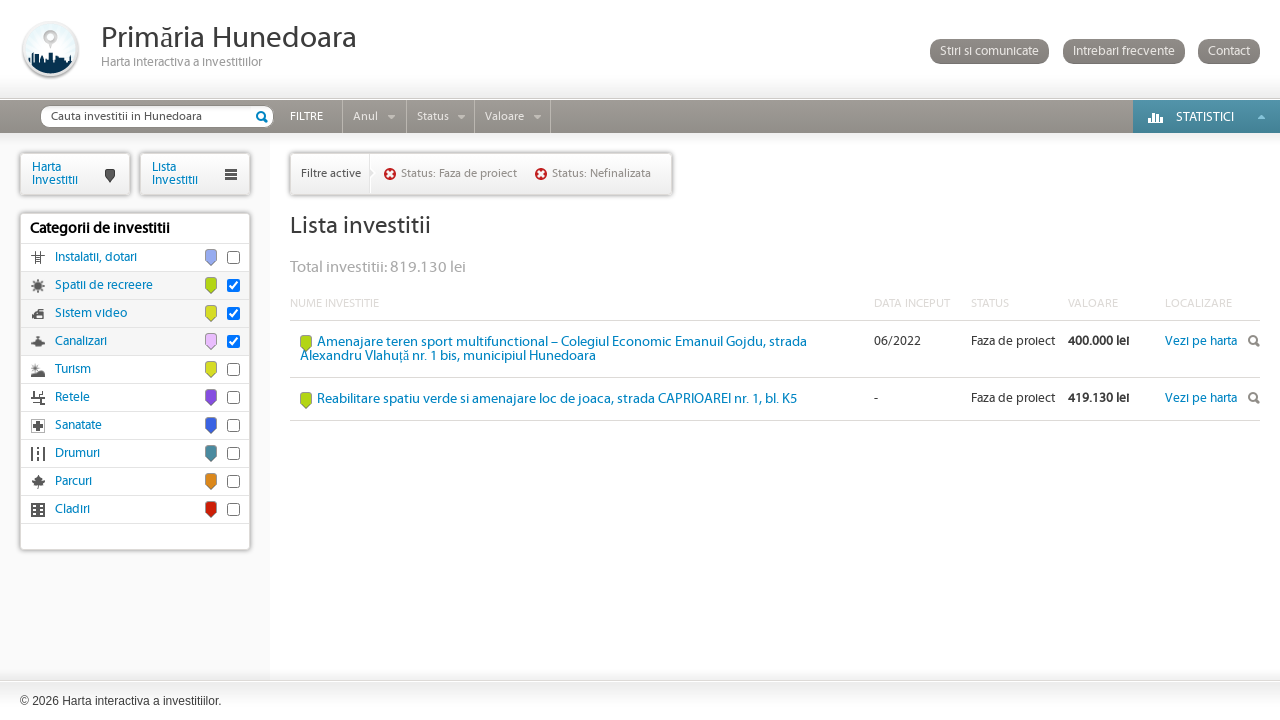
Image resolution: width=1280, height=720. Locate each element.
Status (433, 116)
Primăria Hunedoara (229, 38)
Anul (365, 116)
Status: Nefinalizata (601, 173)
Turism (73, 369)
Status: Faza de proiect (459, 173)
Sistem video (91, 313)
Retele (72, 397)
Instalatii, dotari (96, 257)
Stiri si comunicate (989, 51)
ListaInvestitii (175, 173)
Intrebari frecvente (1124, 51)
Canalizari (81, 341)
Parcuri (73, 481)
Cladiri (72, 509)
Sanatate (78, 425)
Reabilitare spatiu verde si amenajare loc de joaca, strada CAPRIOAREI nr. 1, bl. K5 (557, 399)
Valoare (504, 116)
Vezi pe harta (1201, 341)
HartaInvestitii (55, 173)
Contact (1229, 51)
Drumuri (77, 453)
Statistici (1205, 117)
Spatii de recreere (104, 285)
